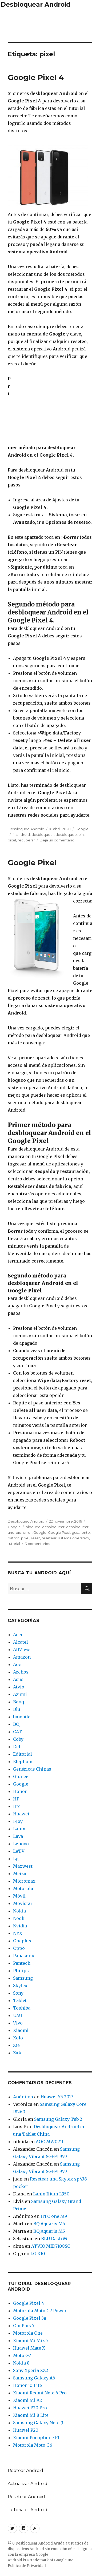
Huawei (21, 1813)
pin (81, 834)
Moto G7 (22, 2355)
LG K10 (37, 2253)
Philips (21, 1970)
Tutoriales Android (27, 2509)
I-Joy (18, 1821)
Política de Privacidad (27, 2565)
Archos (21, 1672)
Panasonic (24, 1955)
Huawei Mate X (29, 2348)
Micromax (24, 1881)
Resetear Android (26, 2496)
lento (85, 1532)
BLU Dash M (54, 2238)
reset (35, 1538)
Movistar (23, 1903)
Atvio (18, 1687)
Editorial (22, 1754)
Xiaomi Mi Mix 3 (31, 2340)
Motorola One (28, 2333)
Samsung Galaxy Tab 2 (58, 2119)
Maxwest (23, 1866)
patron (13, 1538)
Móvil (19, 1896)
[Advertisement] (50, 23)
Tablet (20, 2000)
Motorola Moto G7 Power (40, 2310)
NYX (17, 1933)
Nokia (19, 1911)
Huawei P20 (25, 2430)
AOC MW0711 (49, 2141)
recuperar (26, 840)
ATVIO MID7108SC (50, 2246)
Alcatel (20, 1642)
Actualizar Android (27, 2483)
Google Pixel (32, 862)
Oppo (19, 1948)
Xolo (18, 2037)
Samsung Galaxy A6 (34, 2378)
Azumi (20, 1694)
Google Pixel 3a (29, 2318)
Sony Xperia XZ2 (30, 2370)
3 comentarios (37, 1543)
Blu (16, 1709)
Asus (18, 1679)
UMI (17, 2015)
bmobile (21, 1716)
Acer (18, 1634)
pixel (12, 840)
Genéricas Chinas (32, 1769)
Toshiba (21, 2008)
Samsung (23, 1978)
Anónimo (23, 2096)
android (23, 834)
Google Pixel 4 (36, 77)
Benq (18, 1701)
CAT (17, 1731)
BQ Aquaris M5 (49, 2223)
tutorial (14, 1543)
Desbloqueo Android (26, 829)
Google (82, 829)
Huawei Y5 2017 (57, 2096)
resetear (49, 1538)
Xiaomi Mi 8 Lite (31, 2415)
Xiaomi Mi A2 (27, 2400)
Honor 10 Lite (27, 2385)
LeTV (19, 1851)
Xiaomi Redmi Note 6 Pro (40, 2392)
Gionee (20, 1776)
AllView (21, 1649)
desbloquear (42, 834)
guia (75, 1532)
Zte (16, 2045)
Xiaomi (21, 2030)
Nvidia (20, 1925)
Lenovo (21, 1843)
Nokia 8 (21, 2363)
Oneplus (22, 1940)
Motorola (23, 1888)
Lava (18, 1836)
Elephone (23, 1761)
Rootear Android (25, 2470)
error (27, 1532)
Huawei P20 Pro (30, 2407)
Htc (17, 1806)
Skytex (20, 1985)
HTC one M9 (54, 2216)
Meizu (19, 1873)
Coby (18, 1739)
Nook (19, 1918)
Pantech (21, 1963)
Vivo (18, 2023)
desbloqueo (66, 834)
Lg (15, 1858)
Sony (18, 1993)
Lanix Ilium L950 (51, 2193)
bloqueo (33, 1527)
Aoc (17, 1664)
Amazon (22, 1657)
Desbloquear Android (35, 4)
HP (16, 1799)
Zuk (17, 2052)
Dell (17, 1746)
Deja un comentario (57, 840)
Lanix (19, 1828)
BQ (16, 1724)
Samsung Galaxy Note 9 (38, 2422)
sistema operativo (73, 1538)
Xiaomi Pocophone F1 (36, 2437)
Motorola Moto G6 (32, 2445)
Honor (20, 1791)
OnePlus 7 (23, 2325)
